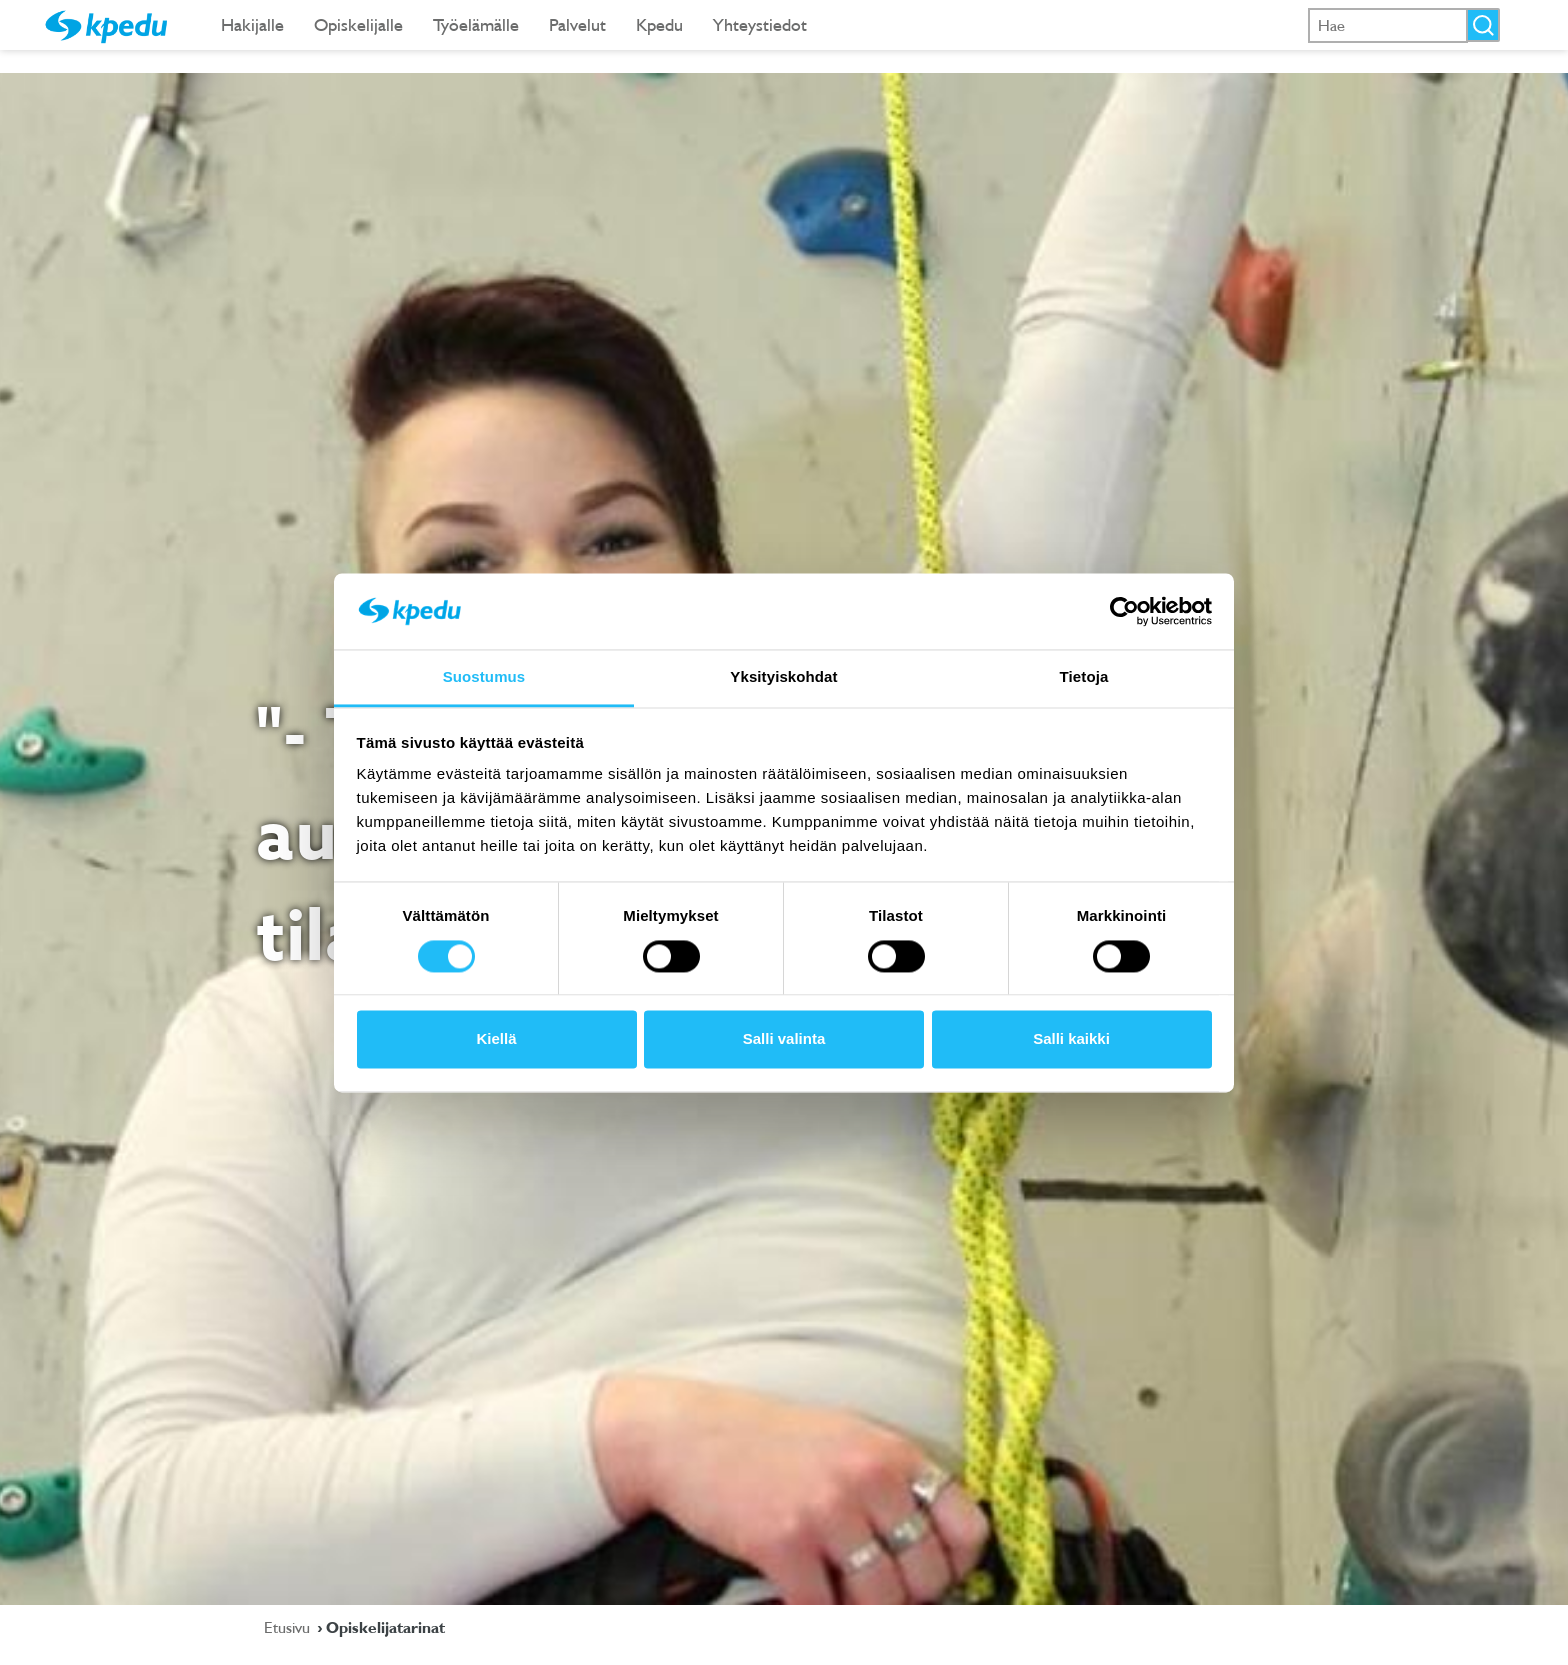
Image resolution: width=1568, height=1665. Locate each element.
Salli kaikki (1071, 1039)
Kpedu (659, 24)
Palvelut (577, 24)
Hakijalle (252, 24)
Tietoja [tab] (1084, 677)
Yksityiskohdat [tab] (783, 677)
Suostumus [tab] (484, 677)
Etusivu (289, 1627)
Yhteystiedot (760, 24)
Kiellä (496, 1039)
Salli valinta (784, 1039)
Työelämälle (476, 24)
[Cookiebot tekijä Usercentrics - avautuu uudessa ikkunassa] (1124, 611)
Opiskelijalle (358, 24)
